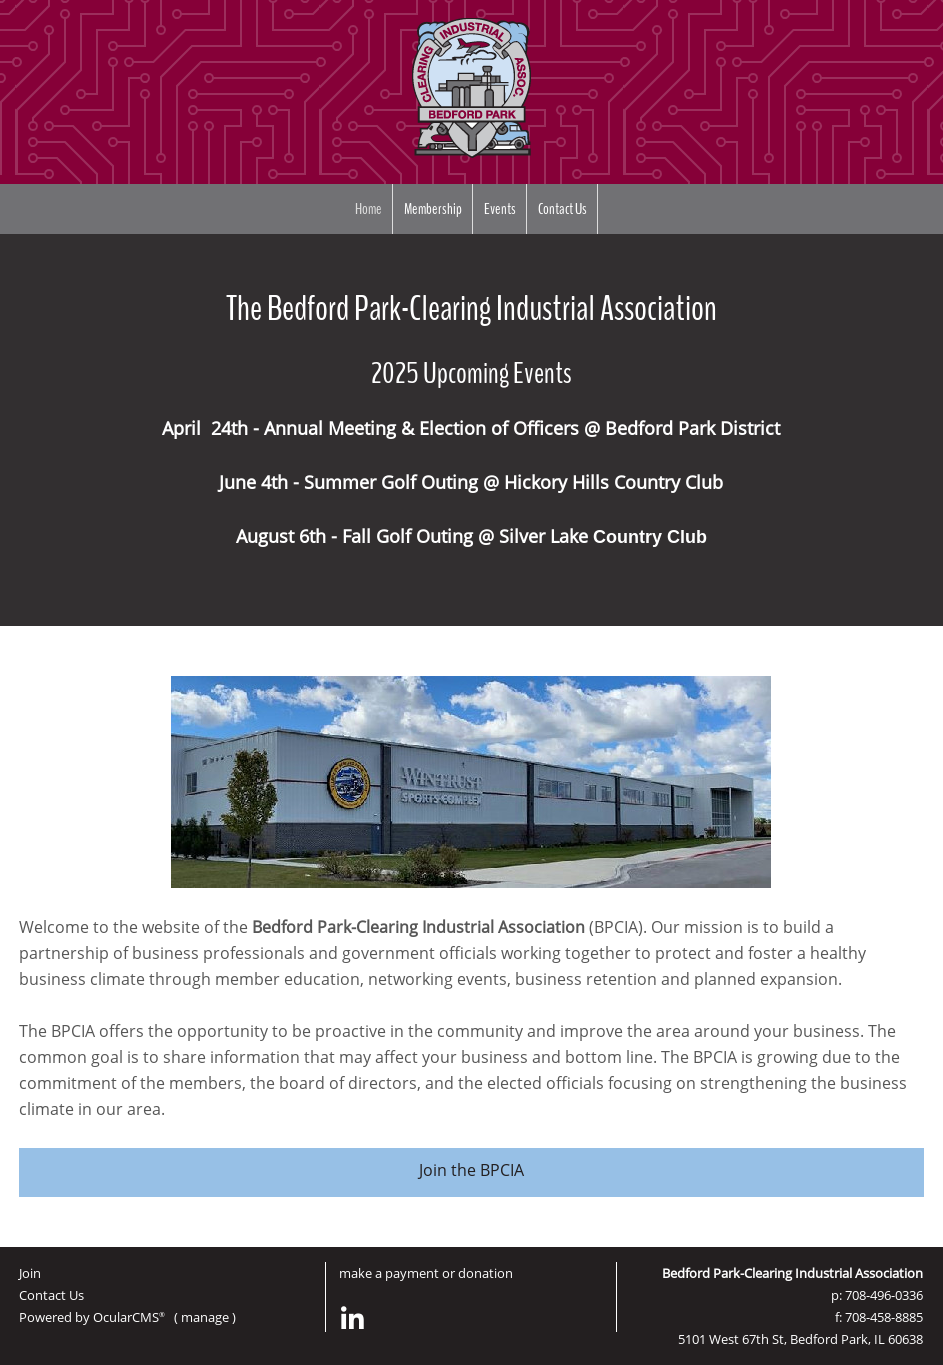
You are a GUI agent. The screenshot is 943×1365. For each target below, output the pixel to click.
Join (30, 1273)
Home (368, 209)
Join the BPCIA (471, 1170)
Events (500, 209)
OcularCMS (129, 1317)
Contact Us (562, 209)
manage (205, 1317)
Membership (433, 209)
